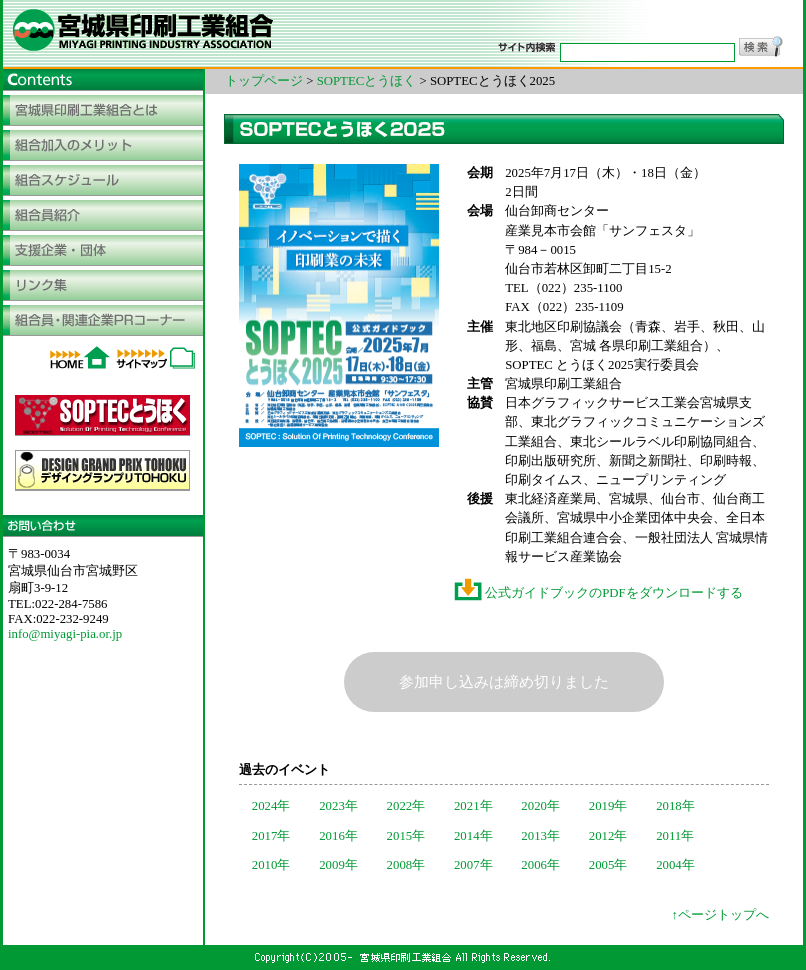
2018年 (675, 806)
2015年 (406, 836)
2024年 (271, 806)
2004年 (675, 865)
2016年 (338, 836)
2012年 (608, 836)
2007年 (473, 865)
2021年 (473, 806)
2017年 (271, 836)
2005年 (608, 865)
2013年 (540, 836)
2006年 (540, 865)
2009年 (338, 865)
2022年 (406, 806)
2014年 (473, 836)
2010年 (271, 865)
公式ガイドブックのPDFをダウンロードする (598, 593)
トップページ (264, 81)
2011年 (675, 836)
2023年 (338, 806)
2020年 (540, 806)
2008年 (406, 865)
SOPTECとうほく (367, 81)
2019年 (608, 806)
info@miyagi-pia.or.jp (65, 634)
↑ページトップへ (720, 915)
